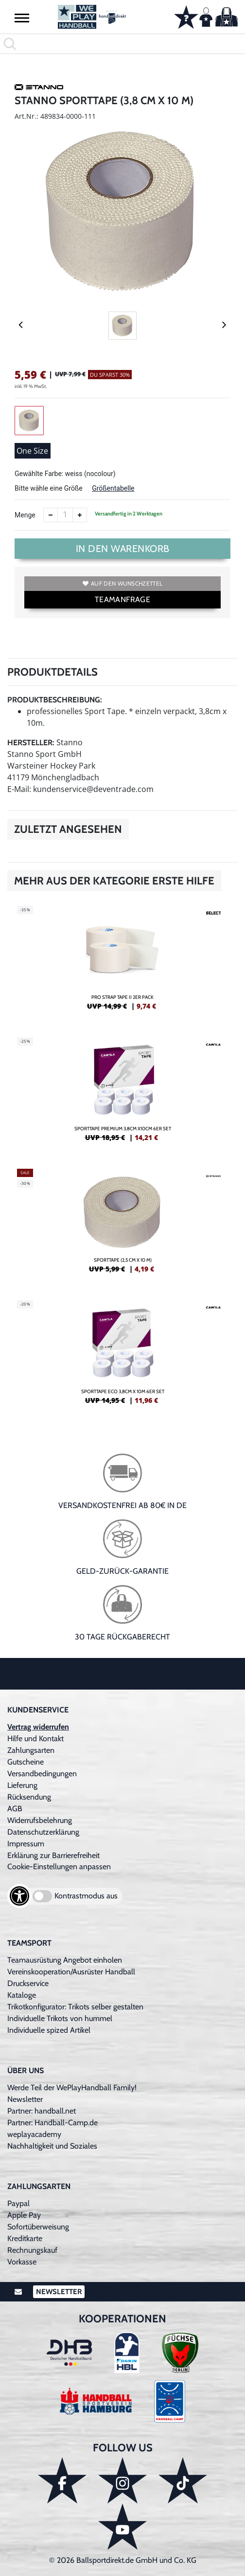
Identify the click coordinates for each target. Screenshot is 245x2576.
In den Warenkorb (123, 548)
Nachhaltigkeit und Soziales (52, 2146)
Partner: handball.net (41, 2111)
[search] (122, 44)
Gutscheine (25, 1761)
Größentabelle (113, 488)
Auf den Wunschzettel (122, 583)
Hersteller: (30, 742)
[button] (21, 17)
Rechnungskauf (32, 2250)
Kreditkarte (24, 2238)
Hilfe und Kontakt (35, 1738)
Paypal (18, 2203)
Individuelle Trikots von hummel (59, 2018)
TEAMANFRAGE (122, 599)
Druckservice (28, 1983)
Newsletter (25, 2099)
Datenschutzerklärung (43, 1832)
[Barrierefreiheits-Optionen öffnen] (19, 1896)
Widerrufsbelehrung (39, 1820)
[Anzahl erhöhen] (79, 515)
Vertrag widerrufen (38, 1726)
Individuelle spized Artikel (48, 2030)
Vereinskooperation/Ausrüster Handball (71, 1971)
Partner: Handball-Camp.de (52, 2122)
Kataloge (21, 1995)
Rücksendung (29, 1797)
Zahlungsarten (30, 1750)
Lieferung (22, 1785)
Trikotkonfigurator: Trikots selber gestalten (75, 2006)
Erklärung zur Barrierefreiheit (53, 1855)
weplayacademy (34, 2134)
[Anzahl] (65, 515)
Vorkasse (21, 2261)
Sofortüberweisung (38, 2226)
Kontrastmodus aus (86, 1895)
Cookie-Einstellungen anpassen (59, 1866)
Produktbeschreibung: (54, 699)
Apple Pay (24, 2215)
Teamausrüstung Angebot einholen (64, 1960)
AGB (14, 1808)
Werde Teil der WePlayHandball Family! (72, 2087)
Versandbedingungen (42, 1773)
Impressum (25, 1843)
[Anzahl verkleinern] (50, 515)
